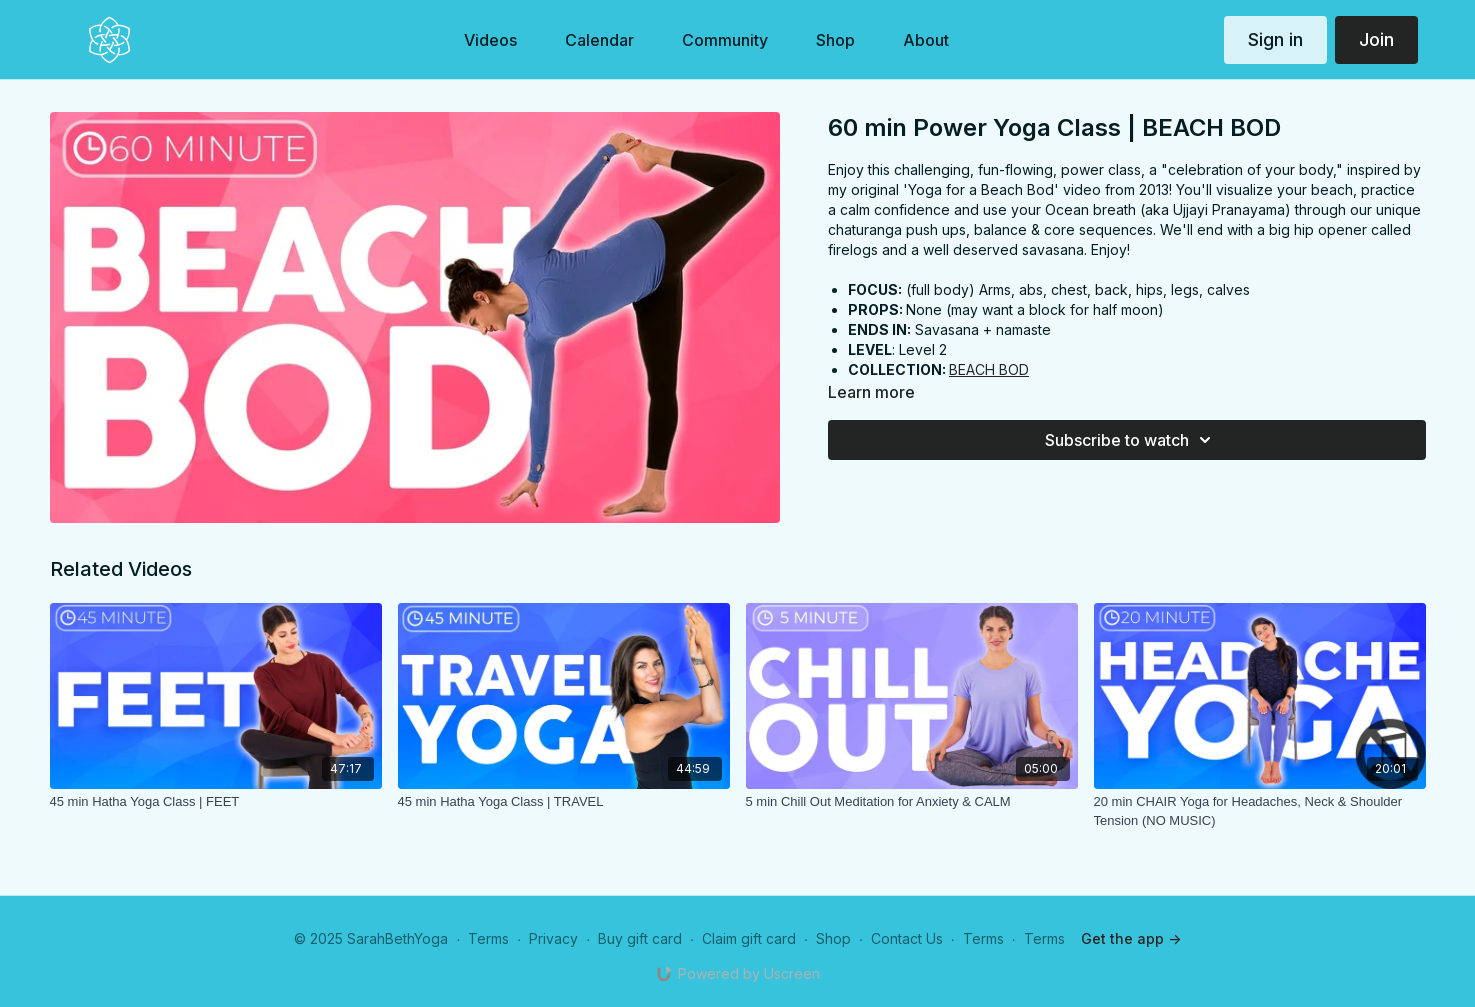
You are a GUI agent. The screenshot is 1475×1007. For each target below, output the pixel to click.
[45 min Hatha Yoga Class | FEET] (216, 802)
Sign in (1275, 39)
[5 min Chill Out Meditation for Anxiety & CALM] (912, 802)
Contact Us (907, 938)
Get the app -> (1131, 938)
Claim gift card (749, 938)
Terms (488, 938)
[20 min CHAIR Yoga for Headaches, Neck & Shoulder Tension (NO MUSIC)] (1260, 811)
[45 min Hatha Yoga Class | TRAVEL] (564, 802)
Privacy (553, 938)
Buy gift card (640, 938)
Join (1376, 39)
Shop (833, 938)
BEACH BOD (989, 369)
